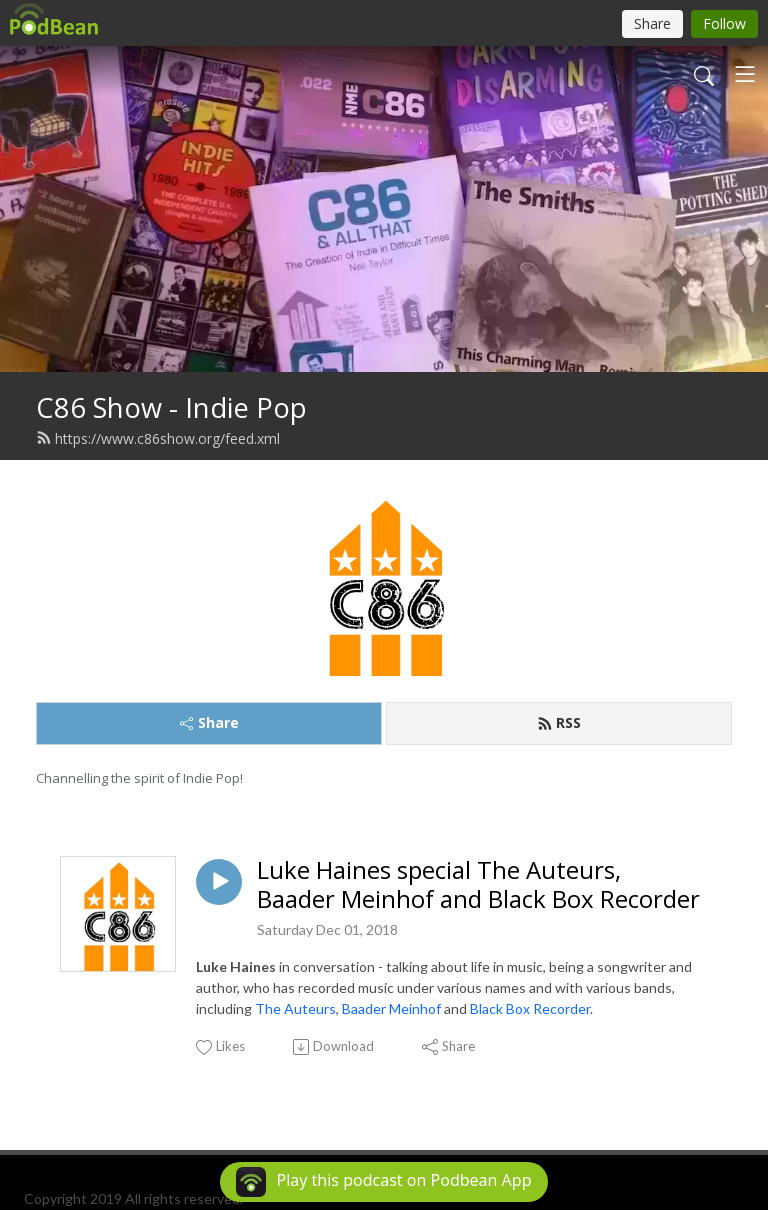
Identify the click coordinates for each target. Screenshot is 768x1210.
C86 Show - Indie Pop (171, 407)
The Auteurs (295, 1008)
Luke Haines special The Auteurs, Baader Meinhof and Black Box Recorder (478, 885)
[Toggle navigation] (745, 74)
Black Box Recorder (530, 1008)
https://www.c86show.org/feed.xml (158, 438)
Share (209, 722)
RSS (559, 722)
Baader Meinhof (391, 1008)
